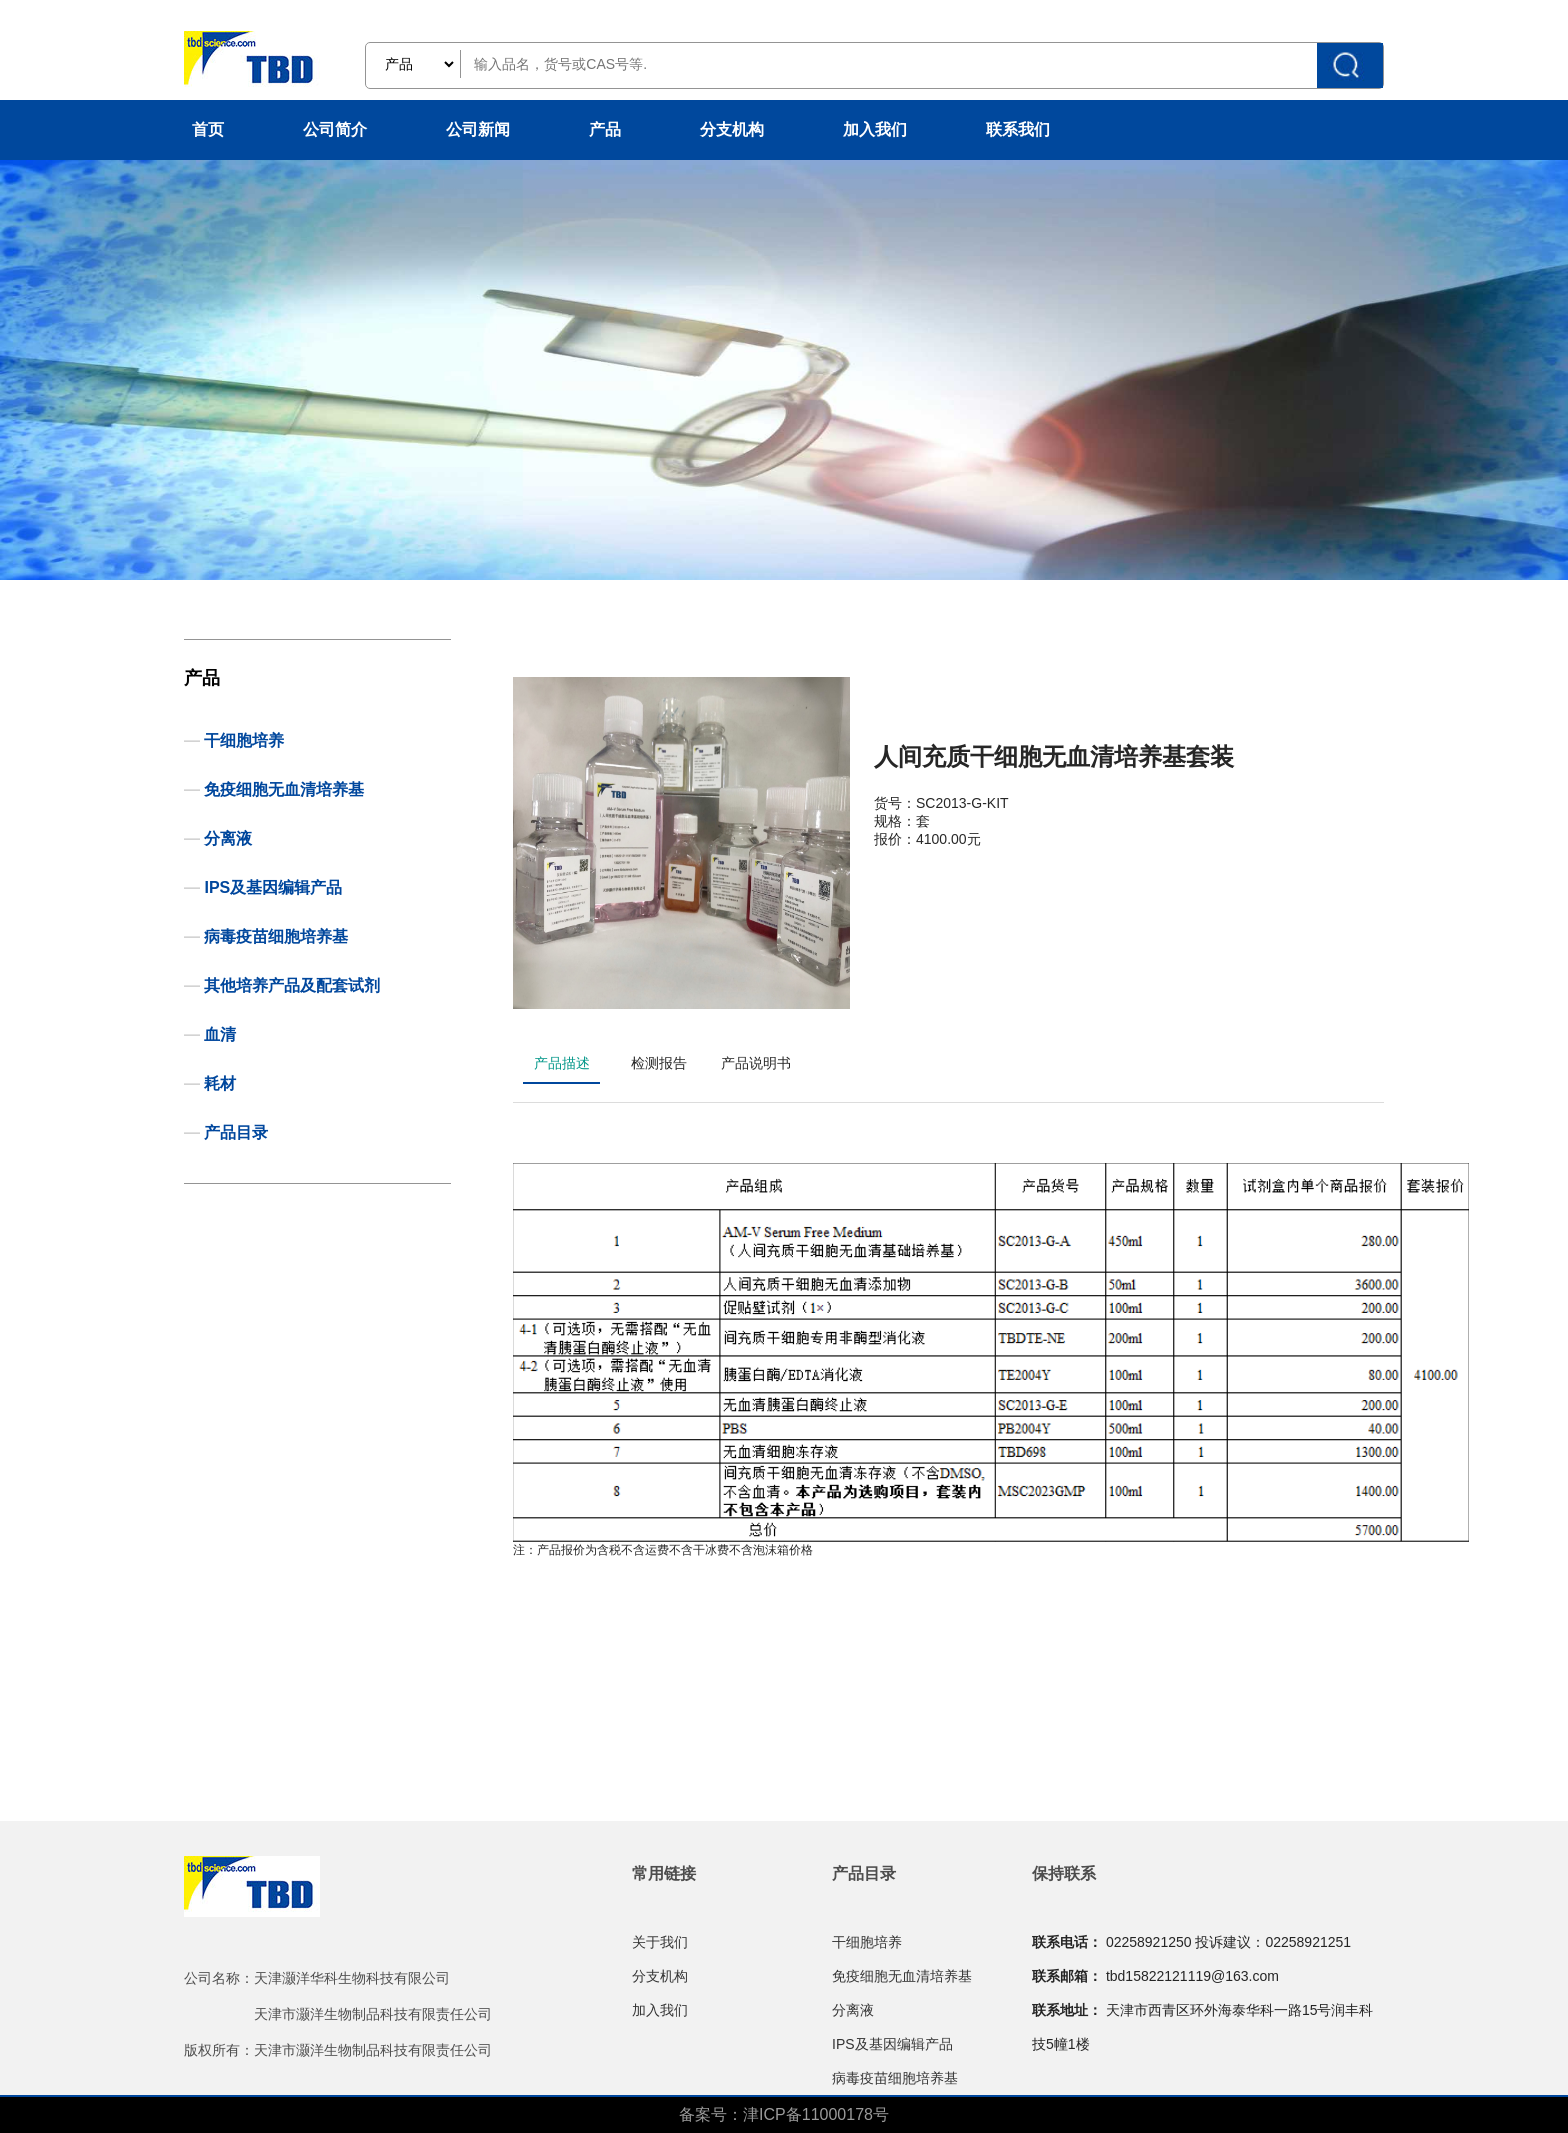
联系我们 (1018, 129)
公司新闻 (478, 129)
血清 (220, 1034)
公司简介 (335, 129)
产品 (605, 129)
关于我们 (660, 1942)
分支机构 (732, 129)
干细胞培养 (244, 740)
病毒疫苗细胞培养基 (276, 936)
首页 (208, 129)
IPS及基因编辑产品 (273, 887)
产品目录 (236, 1132)
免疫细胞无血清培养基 (284, 789)
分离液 (228, 838)
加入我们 (875, 129)
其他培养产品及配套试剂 (292, 985)
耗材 (220, 1083)
